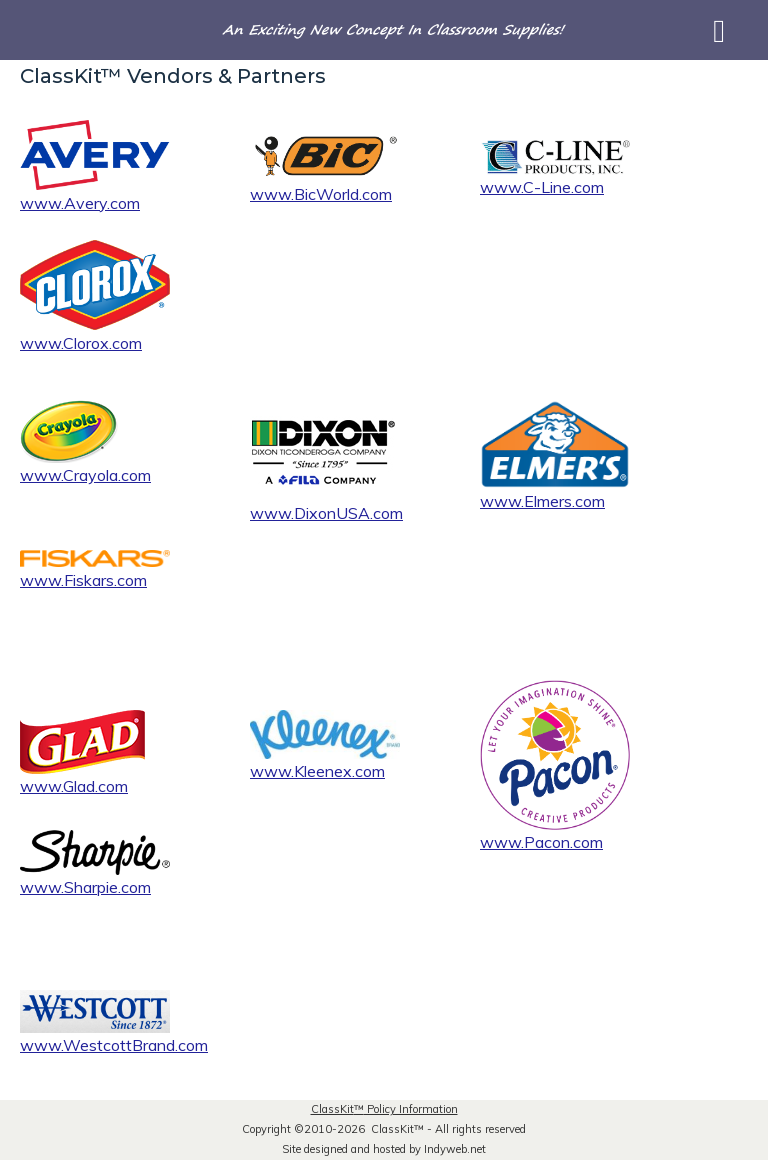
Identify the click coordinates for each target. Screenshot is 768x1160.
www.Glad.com (74, 786)
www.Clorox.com (81, 343)
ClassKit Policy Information (384, 1109)
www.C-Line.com (542, 187)
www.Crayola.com (85, 475)
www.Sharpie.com (85, 887)
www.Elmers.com (542, 501)
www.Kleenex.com (317, 771)
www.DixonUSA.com (326, 513)
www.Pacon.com (541, 842)
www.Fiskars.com (83, 580)
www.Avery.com (80, 203)
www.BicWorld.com (321, 194)
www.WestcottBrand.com (114, 1045)
